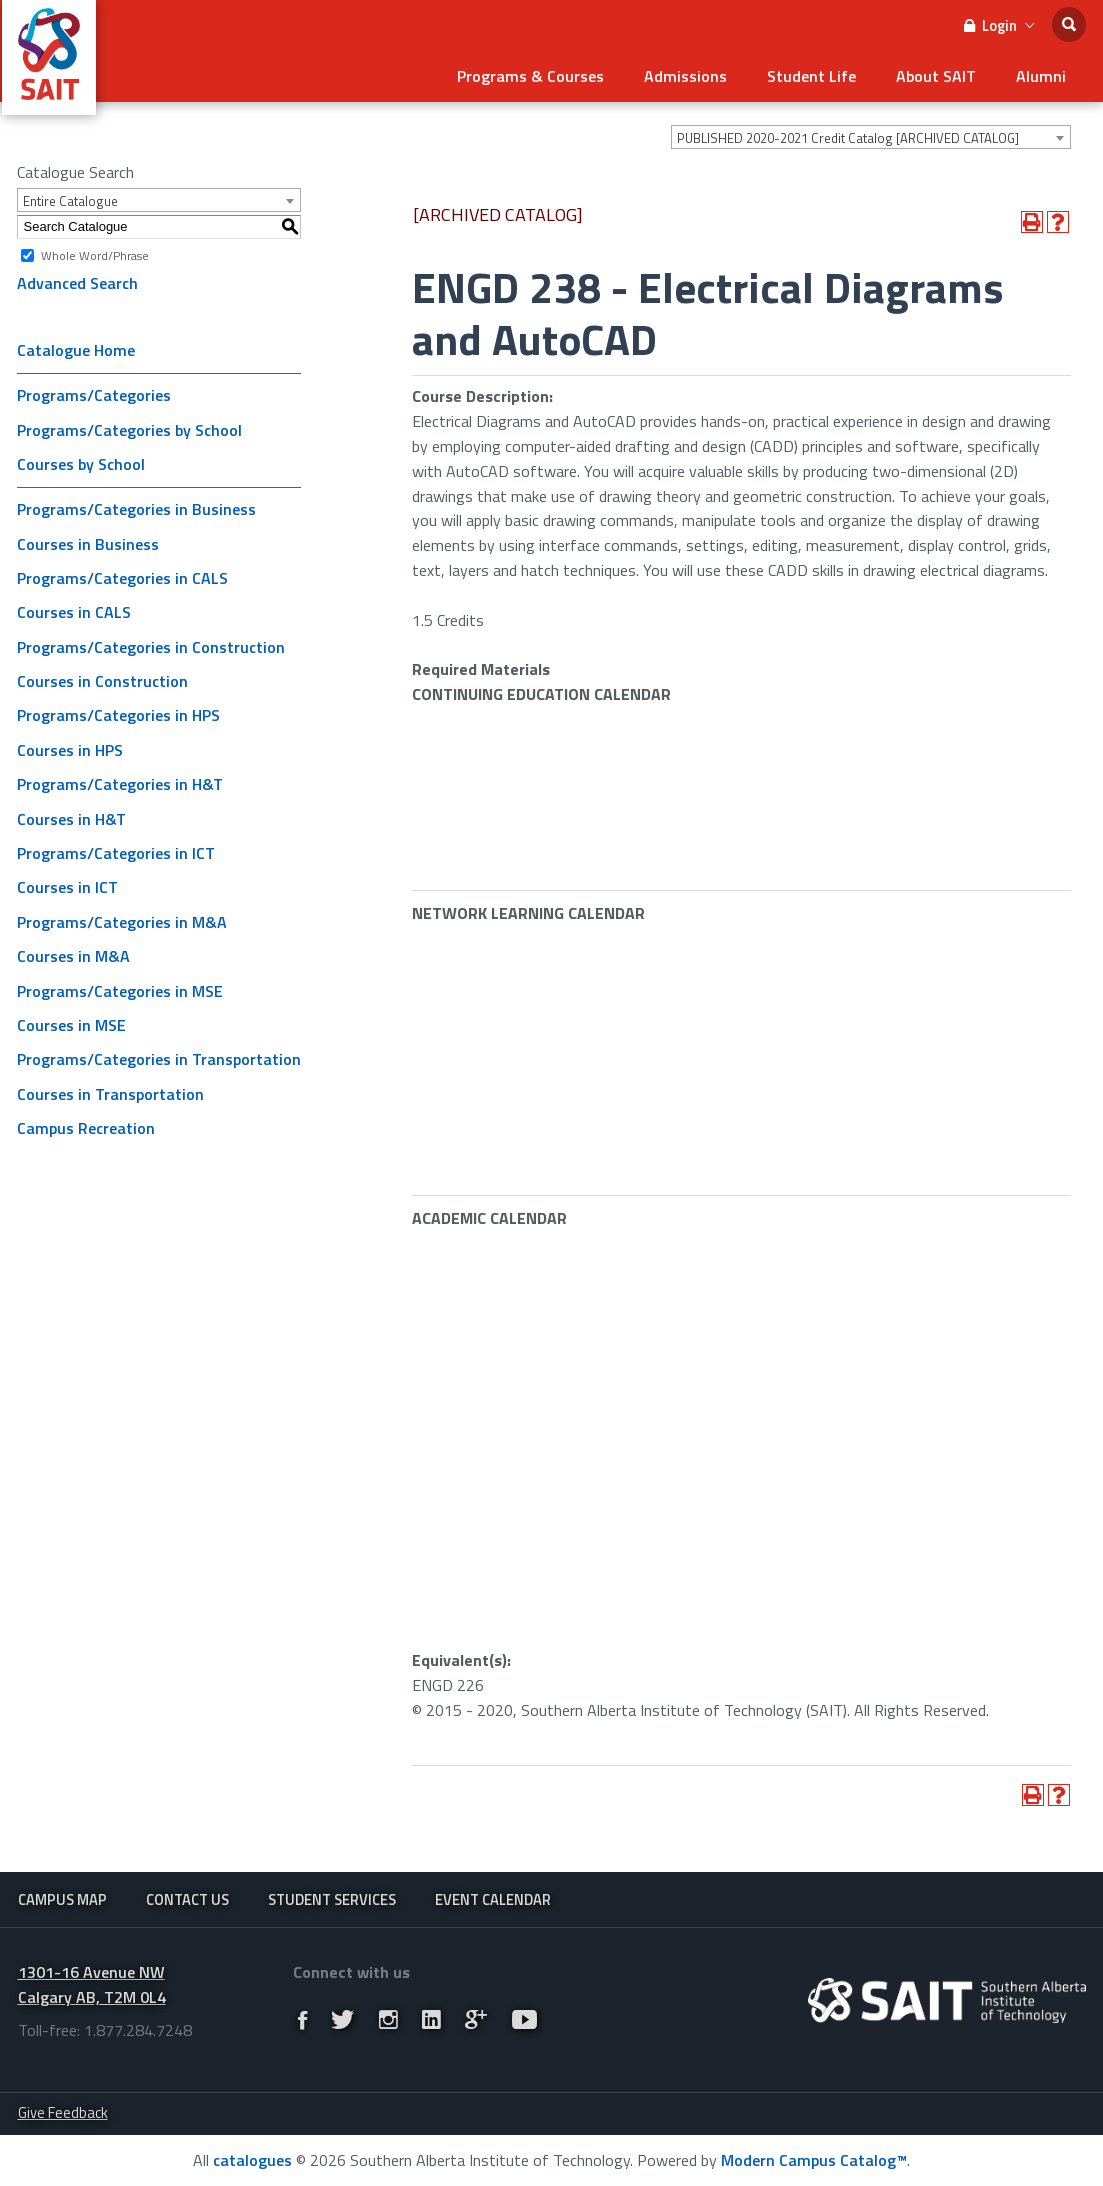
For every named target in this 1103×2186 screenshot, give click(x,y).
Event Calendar (493, 1899)
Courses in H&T (71, 819)
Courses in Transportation (110, 1094)
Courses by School (81, 464)
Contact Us (187, 1899)
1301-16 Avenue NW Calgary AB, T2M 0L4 (92, 1984)
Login (999, 25)
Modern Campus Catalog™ (814, 2160)
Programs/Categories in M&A (122, 922)
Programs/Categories (94, 395)
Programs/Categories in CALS (122, 578)
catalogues (252, 2160)
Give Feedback (63, 2112)
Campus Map (62, 1899)
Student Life (811, 76)
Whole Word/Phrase (95, 254)
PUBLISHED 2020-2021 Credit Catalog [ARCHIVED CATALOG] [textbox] (848, 138)
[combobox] (871, 137)
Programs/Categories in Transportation (159, 1059)
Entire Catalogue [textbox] (70, 201)
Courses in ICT (67, 887)
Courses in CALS (74, 612)
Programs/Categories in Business (136, 509)
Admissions (685, 76)
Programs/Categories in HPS (118, 715)
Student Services (332, 1899)
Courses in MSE (71, 1025)
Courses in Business (88, 544)
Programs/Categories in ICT (116, 853)
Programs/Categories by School (129, 430)
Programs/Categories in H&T (120, 784)
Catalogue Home (76, 350)
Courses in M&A (73, 956)
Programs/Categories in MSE (120, 991)
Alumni (1041, 76)
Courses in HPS (70, 750)
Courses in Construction (102, 681)
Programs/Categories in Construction (151, 647)
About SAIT (936, 76)
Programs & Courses (530, 76)
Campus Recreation (86, 1128)
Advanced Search (77, 283)
